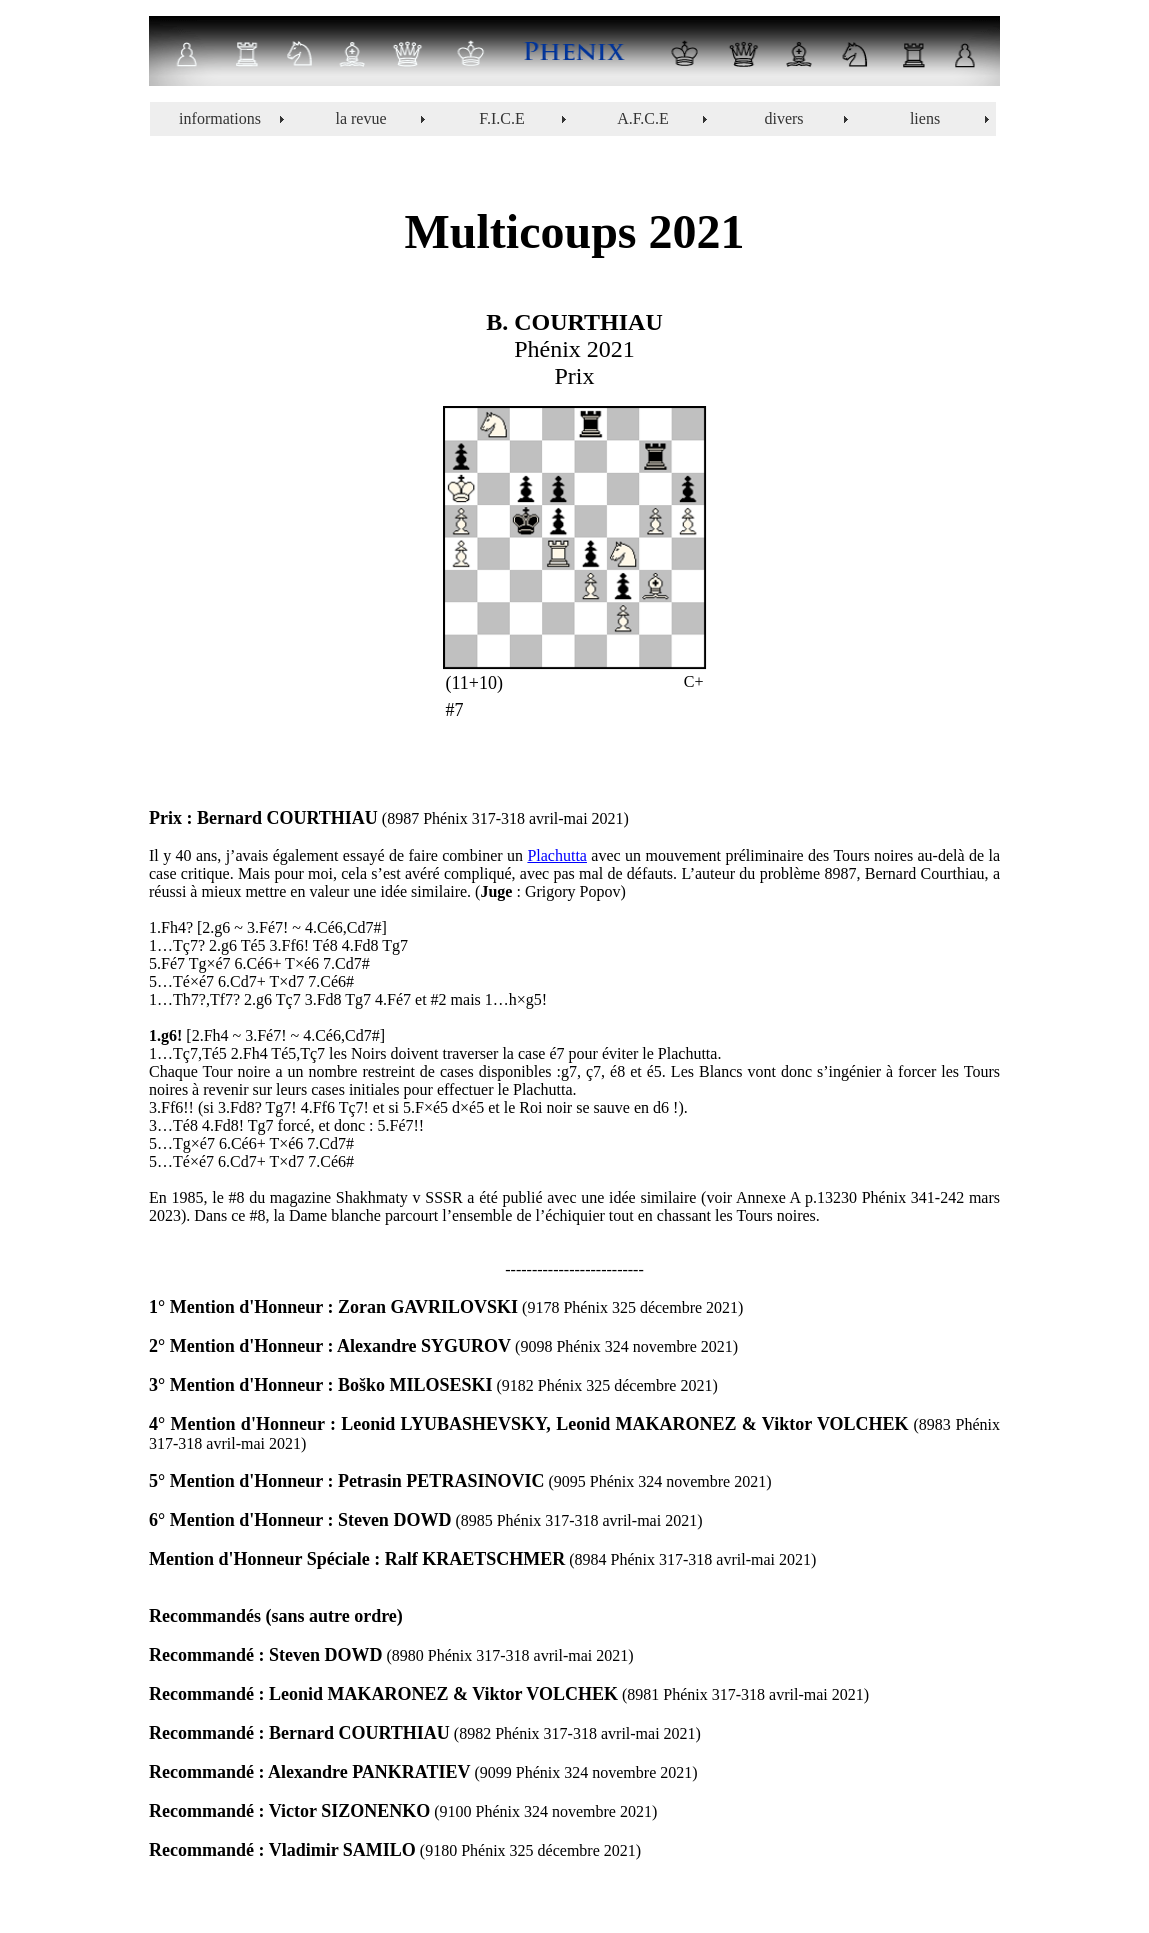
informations (220, 118)
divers (783, 118)
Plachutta (557, 855)
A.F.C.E (643, 118)
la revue (360, 118)
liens (925, 118)
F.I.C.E (501, 118)
